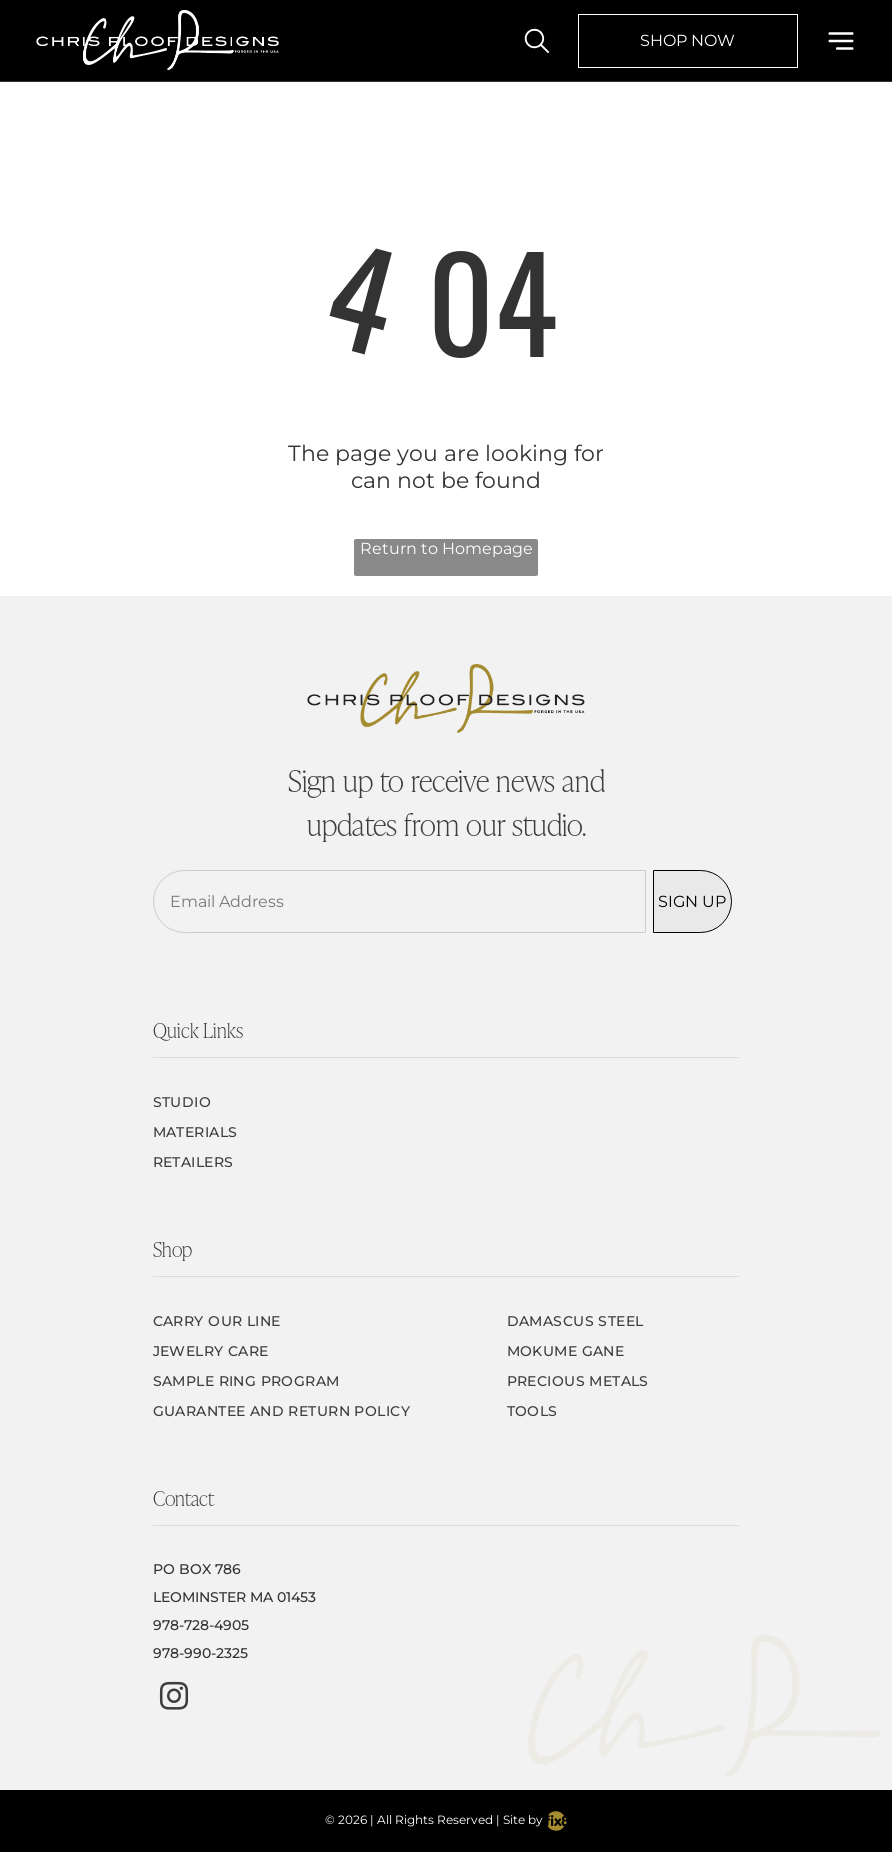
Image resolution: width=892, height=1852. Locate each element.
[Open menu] (841, 41)
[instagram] (174, 1698)
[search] (537, 42)
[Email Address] (399, 901)
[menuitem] (446, 1102)
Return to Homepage (446, 548)
